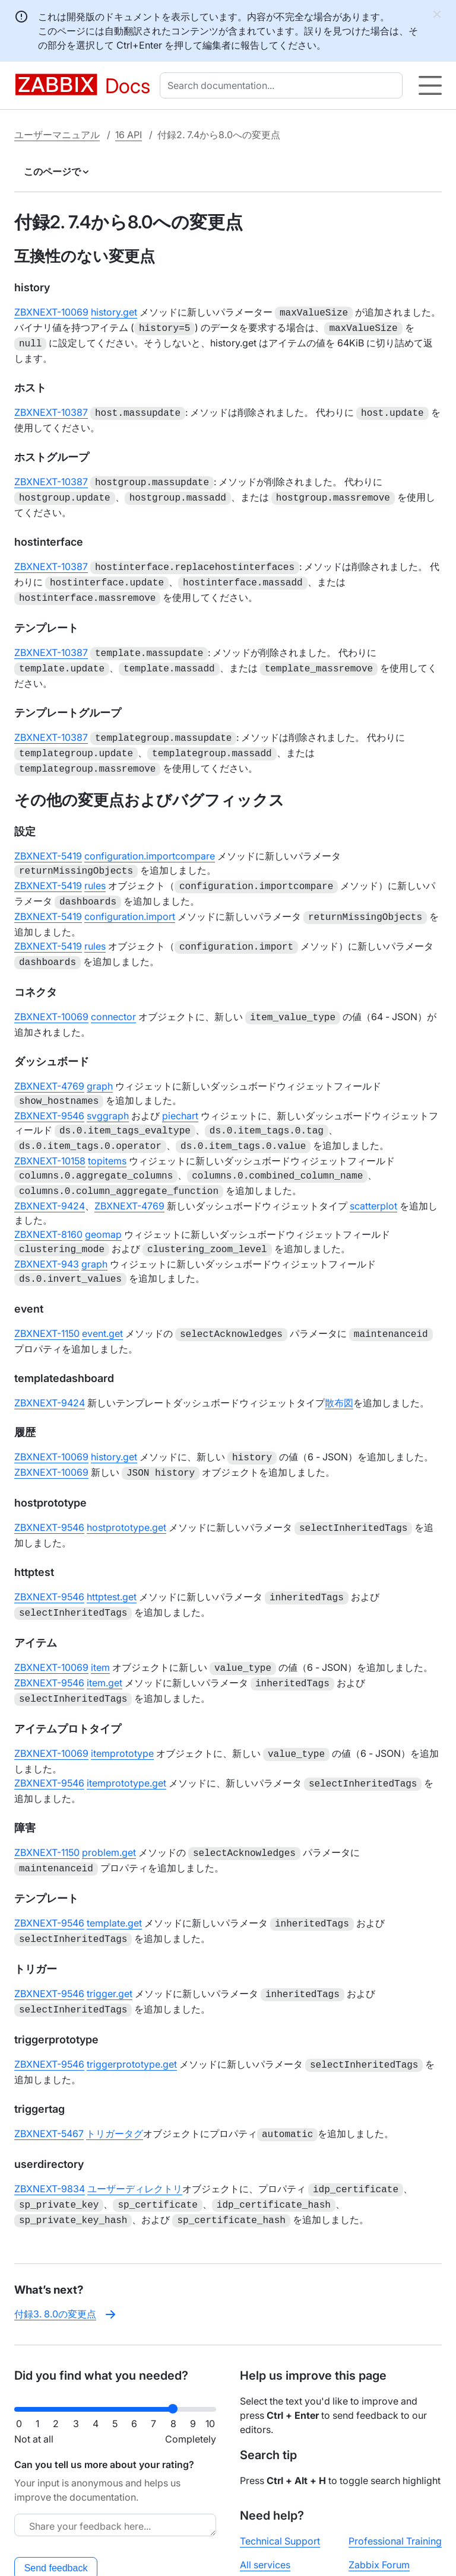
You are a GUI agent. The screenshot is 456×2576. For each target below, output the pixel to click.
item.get (104, 1641)
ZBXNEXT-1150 (47, 1300)
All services (265, 2505)
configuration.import (129, 896)
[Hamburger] (430, 85)
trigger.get (109, 1942)
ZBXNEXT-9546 (49, 1090)
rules (95, 868)
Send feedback (56, 2509)
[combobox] (283, 85)
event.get (102, 1300)
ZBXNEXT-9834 (49, 2133)
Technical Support (280, 2482)
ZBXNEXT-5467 (49, 2079)
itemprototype (122, 1709)
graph (100, 1061)
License (245, 2556)
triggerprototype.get (132, 2011)
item (100, 1627)
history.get (114, 312)
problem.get (109, 1806)
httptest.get (112, 1559)
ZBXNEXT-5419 (48, 839)
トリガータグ (114, 2079)
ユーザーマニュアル (57, 135)
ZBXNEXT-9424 (49, 1175)
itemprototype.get (126, 1738)
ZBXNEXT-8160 (48, 1203)
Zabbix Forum (379, 2505)
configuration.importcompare (149, 839)
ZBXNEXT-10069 (51, 312)
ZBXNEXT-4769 (49, 1061)
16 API (128, 135)
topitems (107, 1132)
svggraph (108, 1090)
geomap (103, 1203)
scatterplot (373, 1175)
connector (113, 993)
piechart (180, 1090)
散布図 (339, 1368)
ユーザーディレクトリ (134, 2133)
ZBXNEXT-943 (46, 1232)
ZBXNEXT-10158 (50, 1132)
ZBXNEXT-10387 (51, 409)
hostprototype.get (126, 1490)
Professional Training (395, 2482)
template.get (114, 1874)
